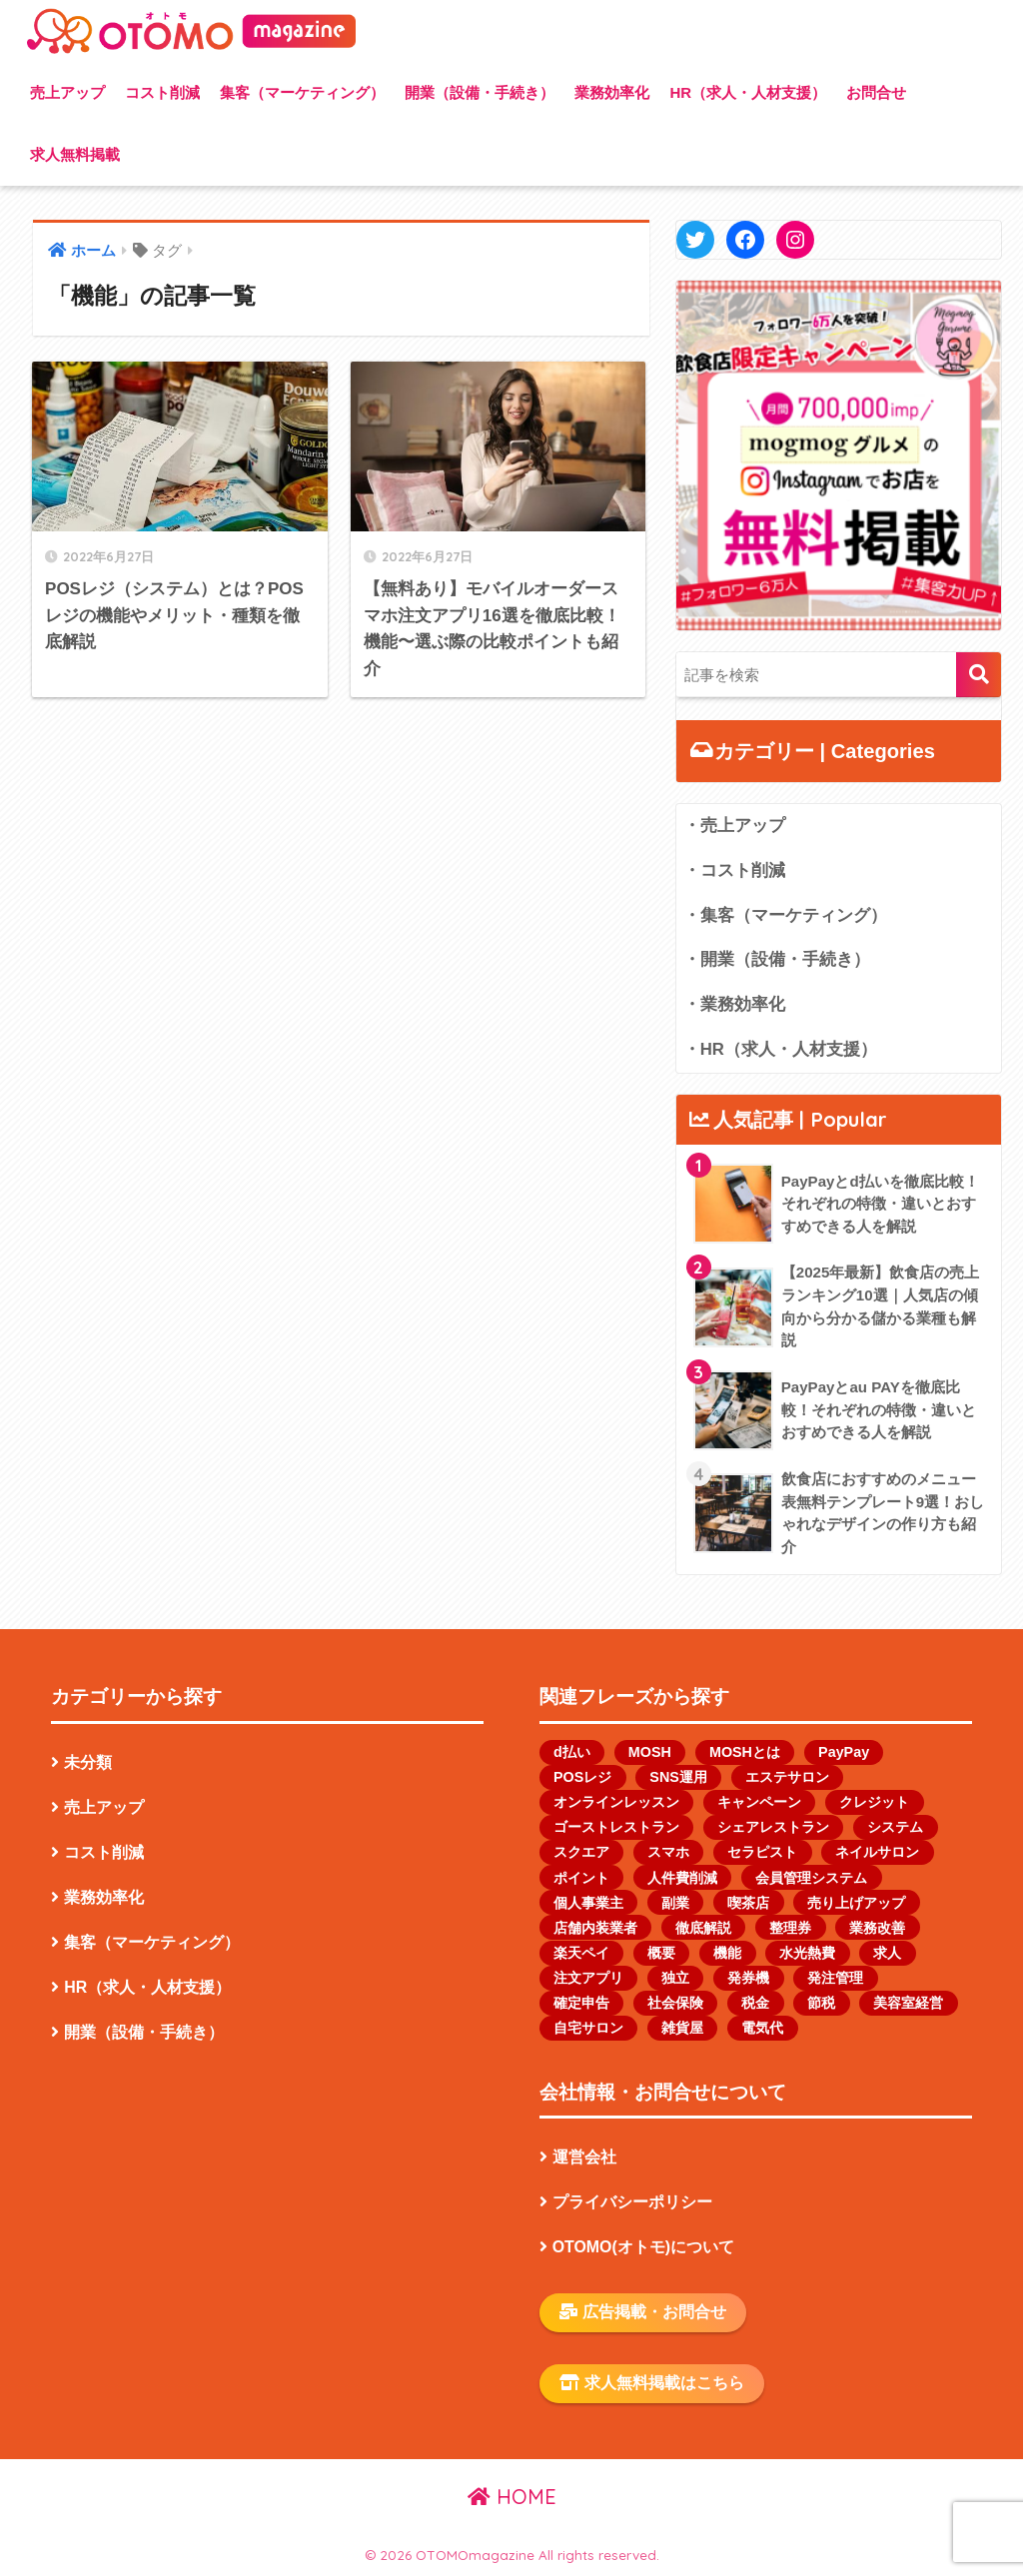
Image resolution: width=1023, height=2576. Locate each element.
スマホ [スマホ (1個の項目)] (668, 1852)
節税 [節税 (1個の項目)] (821, 2003)
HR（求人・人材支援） (747, 92)
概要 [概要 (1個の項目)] (661, 1953)
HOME (512, 2496)
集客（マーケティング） (302, 92)
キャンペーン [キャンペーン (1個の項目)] (759, 1802)
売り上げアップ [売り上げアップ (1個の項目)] (856, 1903)
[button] (839, 455)
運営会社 (584, 2156)
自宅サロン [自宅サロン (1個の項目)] (588, 2028)
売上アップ (67, 92)
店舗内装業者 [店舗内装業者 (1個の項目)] (595, 1928)
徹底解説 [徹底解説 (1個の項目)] (703, 1928)
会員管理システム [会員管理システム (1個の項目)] (811, 1878)
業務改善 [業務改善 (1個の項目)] (877, 1928)
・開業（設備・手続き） (776, 959)
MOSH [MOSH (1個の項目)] (649, 1752)
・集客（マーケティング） (785, 915)
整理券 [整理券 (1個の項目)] (790, 1928)
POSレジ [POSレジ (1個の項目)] (582, 1777)
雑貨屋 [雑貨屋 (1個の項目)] (682, 2028)
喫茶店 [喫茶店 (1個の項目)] (748, 1903)
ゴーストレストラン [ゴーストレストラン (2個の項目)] (616, 1827)
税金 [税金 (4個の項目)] (755, 2003)
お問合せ (876, 92)
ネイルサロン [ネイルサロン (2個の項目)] (877, 1852)
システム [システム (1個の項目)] (895, 1827)
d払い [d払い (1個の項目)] (571, 1752)
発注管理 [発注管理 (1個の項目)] (835, 1978)
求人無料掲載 (75, 154)
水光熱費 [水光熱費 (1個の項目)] (807, 1953)
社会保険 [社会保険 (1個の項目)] (675, 2003)
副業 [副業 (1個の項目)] (675, 1903)
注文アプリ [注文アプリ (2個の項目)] (588, 1978)
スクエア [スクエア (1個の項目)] (581, 1852)
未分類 (88, 1762)
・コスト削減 (734, 870)
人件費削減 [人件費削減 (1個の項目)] (682, 1878)
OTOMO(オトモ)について (643, 2246)
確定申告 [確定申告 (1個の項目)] (581, 2003)
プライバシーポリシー (632, 2201)
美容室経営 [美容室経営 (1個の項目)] (908, 2003)
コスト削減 (162, 92)
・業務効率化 (734, 1004)
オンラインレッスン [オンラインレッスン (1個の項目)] (616, 1802)
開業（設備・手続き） (479, 92)
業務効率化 (611, 92)
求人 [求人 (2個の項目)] (887, 1953)
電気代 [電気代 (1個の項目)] (762, 2028)
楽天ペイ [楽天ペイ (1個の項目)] (581, 1953)
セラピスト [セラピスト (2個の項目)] (762, 1852)
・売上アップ (734, 825)
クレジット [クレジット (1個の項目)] (874, 1802)
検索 (978, 674)
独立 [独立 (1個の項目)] (675, 1978)
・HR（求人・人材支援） (780, 1049)
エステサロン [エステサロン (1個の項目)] (787, 1777)
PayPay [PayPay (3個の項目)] (843, 1752)
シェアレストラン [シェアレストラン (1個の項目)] (773, 1827)
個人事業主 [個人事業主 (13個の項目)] (588, 1903)
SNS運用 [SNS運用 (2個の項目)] (677, 1777)
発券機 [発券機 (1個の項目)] (748, 1978)
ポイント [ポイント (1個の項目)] (581, 1878)
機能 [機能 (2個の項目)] (727, 1953)
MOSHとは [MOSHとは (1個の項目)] (744, 1752)
